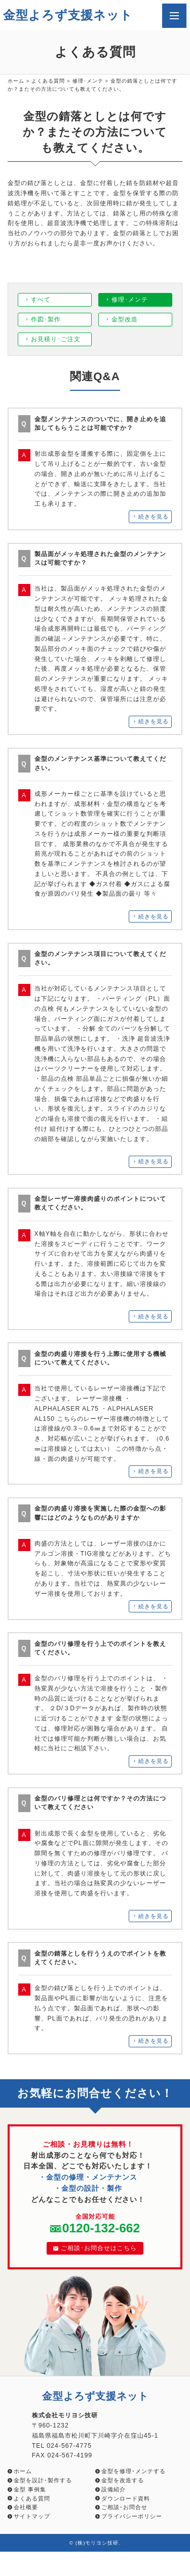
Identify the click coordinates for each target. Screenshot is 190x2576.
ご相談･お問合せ (124, 2507)
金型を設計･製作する (43, 2480)
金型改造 (124, 319)
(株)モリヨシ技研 (97, 2543)
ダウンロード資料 (125, 2498)
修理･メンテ (87, 81)
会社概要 (26, 2507)
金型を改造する (122, 2480)
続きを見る (153, 516)
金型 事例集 (30, 2489)
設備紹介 (113, 2489)
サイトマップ (32, 2516)
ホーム (16, 81)
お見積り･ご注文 (56, 339)
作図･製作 (46, 319)
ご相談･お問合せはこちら (95, 2248)
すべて (41, 299)
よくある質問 (48, 81)
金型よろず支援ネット (68, 15)
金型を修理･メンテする (133, 2471)
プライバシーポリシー (131, 2516)
